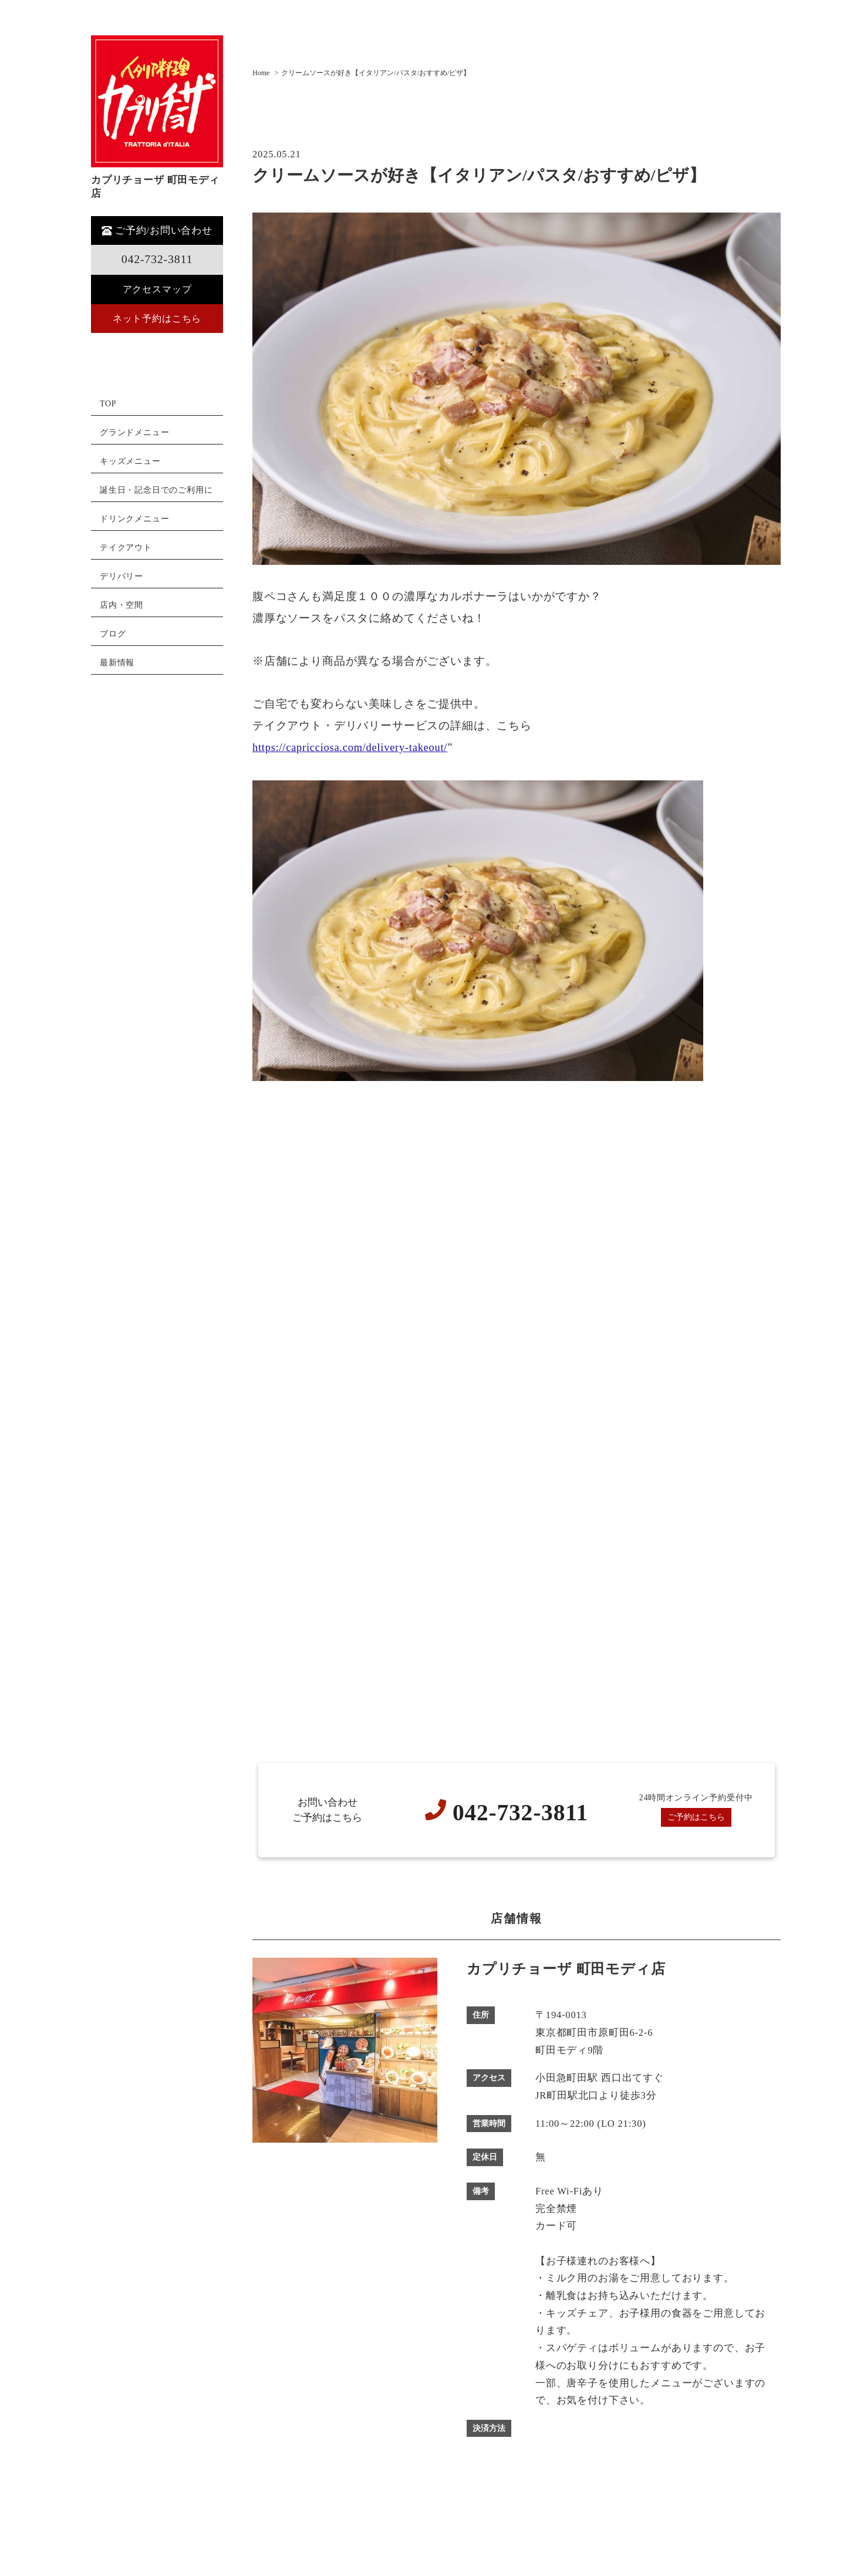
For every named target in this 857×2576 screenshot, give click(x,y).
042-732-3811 (157, 258)
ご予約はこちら (696, 1817)
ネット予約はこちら (157, 318)
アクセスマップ (157, 289)
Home (260, 73)
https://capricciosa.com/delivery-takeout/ (351, 747)
